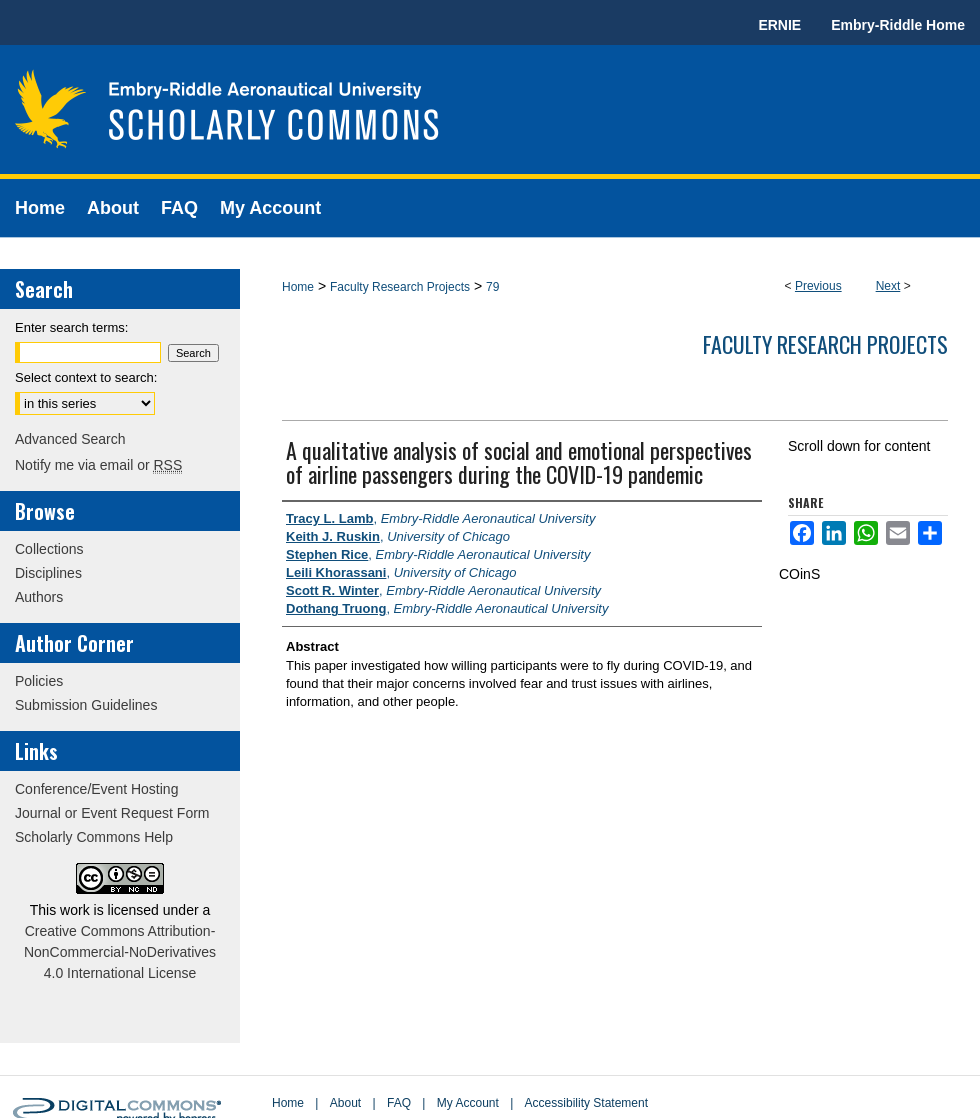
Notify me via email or (98, 465)
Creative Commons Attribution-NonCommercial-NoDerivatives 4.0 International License (120, 952)
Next (888, 286)
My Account (468, 1103)
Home (298, 287)
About (345, 1103)
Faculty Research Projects (400, 287)
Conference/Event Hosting (96, 789)
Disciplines (48, 573)
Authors (39, 597)
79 (492, 287)
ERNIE (779, 25)
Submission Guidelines (86, 705)
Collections (49, 549)
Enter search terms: (71, 327)
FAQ (399, 1103)
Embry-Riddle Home (898, 25)
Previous (818, 286)
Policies (39, 681)
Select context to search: (86, 377)
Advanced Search (70, 439)
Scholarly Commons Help (94, 837)
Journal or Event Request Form (112, 813)
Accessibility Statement (586, 1103)
